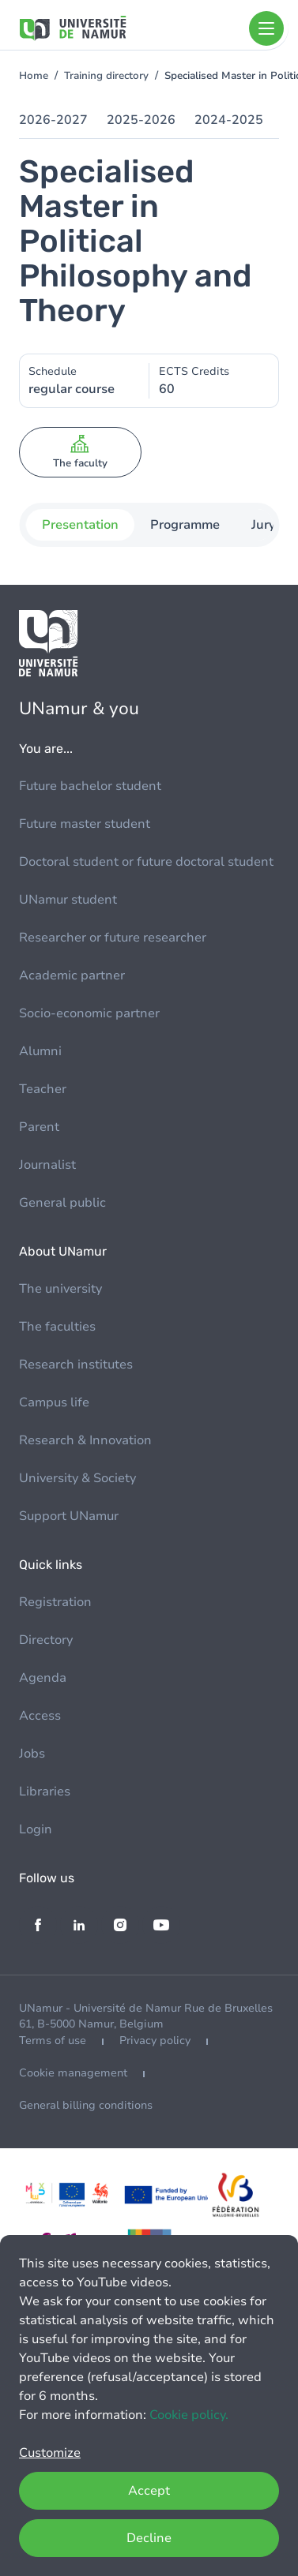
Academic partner (72, 975)
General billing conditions (86, 2105)
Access (40, 1715)
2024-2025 (228, 120)
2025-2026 (141, 120)
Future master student (84, 824)
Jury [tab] (263, 525)
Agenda (42, 1678)
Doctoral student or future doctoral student (146, 862)
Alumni (40, 1051)
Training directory (106, 75)
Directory (46, 1640)
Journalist (47, 1165)
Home (33, 75)
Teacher (42, 1089)
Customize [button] (50, 2453)
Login (35, 1829)
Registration (55, 1602)
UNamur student (68, 899)
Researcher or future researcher (112, 937)
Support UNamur (69, 1516)
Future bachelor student (90, 786)
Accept (149, 2490)
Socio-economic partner (89, 1013)
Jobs (32, 1753)
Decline (149, 2538)
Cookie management (73, 2072)
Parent (39, 1127)
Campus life (54, 1402)
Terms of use (52, 2040)
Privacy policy (154, 2040)
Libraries (44, 1791)
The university (60, 1288)
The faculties (57, 1326)
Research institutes (76, 1364)
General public (62, 1202)
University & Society (77, 1478)
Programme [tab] (184, 525)
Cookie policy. (188, 2415)
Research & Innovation (85, 1440)
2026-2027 (53, 120)
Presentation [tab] (79, 525)
